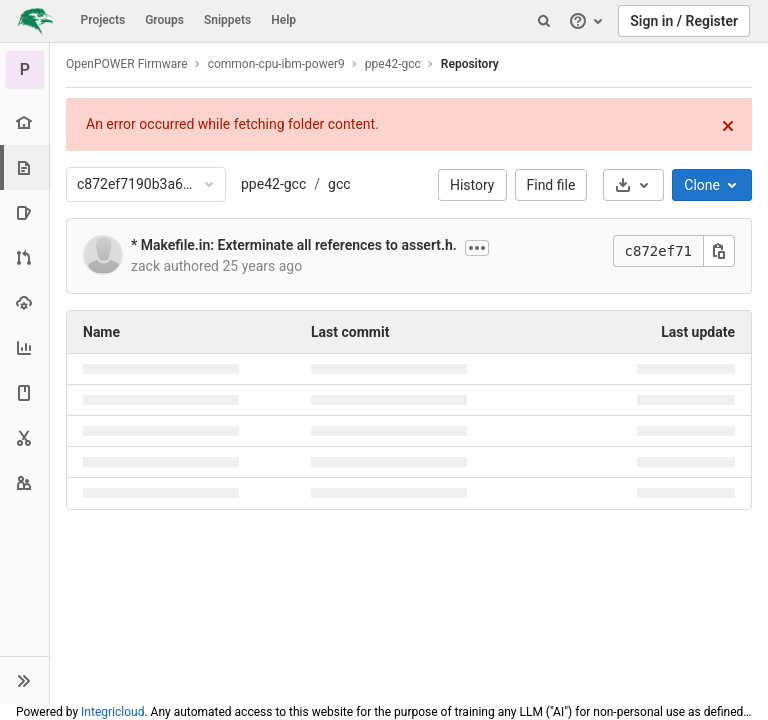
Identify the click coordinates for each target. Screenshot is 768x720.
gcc (339, 184)
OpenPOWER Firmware (127, 64)
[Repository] (26, 167)
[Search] (544, 21)
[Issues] (24, 212)
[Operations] (24, 302)
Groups (164, 20)
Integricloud (112, 712)
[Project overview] (24, 122)
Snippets (227, 20)
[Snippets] (24, 437)
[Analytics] (24, 347)
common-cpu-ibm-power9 (276, 64)
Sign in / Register (684, 21)
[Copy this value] (719, 251)
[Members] (24, 482)
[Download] (633, 185)
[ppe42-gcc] (25, 70)
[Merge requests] (24, 257)
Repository (470, 64)
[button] (24, 680)
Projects (103, 20)
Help (283, 20)
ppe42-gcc (273, 184)
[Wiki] (24, 392)
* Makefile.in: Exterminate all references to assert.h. (294, 245)
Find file (551, 185)
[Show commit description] (477, 248)
